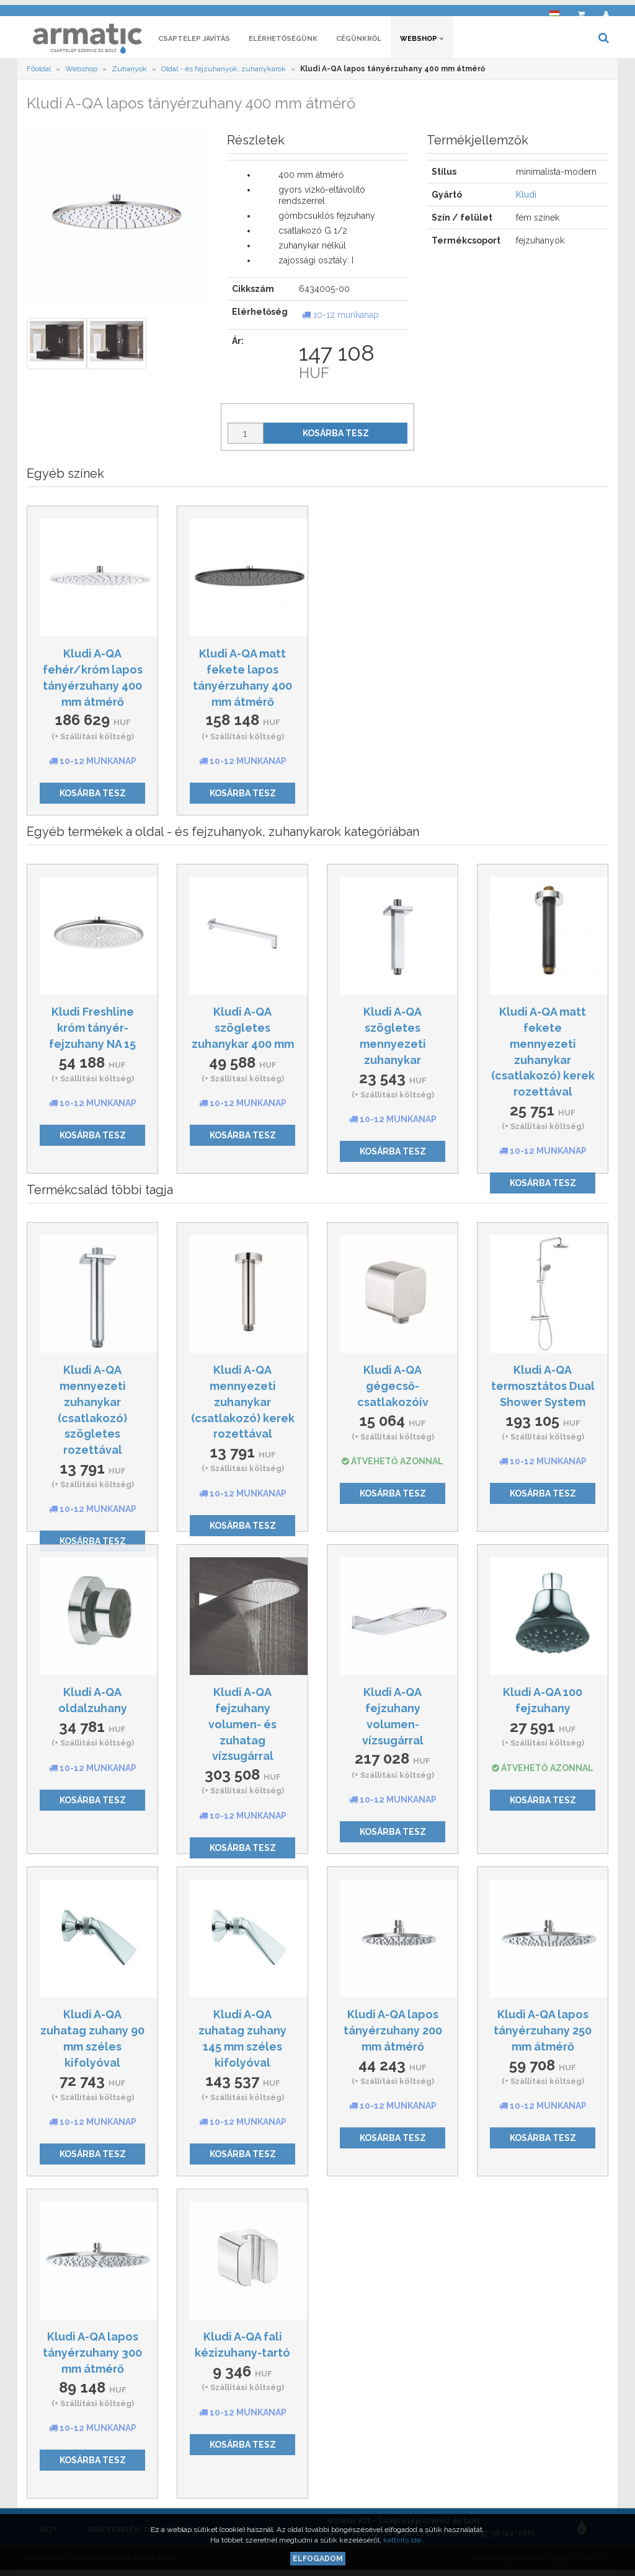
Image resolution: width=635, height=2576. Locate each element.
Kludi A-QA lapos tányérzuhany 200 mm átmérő (393, 2033)
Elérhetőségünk (283, 42)
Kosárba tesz (336, 437)
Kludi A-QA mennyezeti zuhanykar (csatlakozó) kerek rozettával (243, 1405)
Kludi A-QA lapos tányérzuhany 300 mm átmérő (92, 2356)
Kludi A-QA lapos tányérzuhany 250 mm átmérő (543, 2033)
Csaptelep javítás (194, 42)
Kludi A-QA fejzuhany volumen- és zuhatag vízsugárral (242, 1727)
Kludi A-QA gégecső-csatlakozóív (393, 1389)
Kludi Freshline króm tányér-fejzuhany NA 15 (92, 1031)
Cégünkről (358, 42)
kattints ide (403, 2540)
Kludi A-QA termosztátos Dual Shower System (543, 1389)
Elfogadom (318, 2558)
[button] (554, 9)
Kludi (526, 198)
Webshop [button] (421, 41)
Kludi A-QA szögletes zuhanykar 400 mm (243, 1031)
